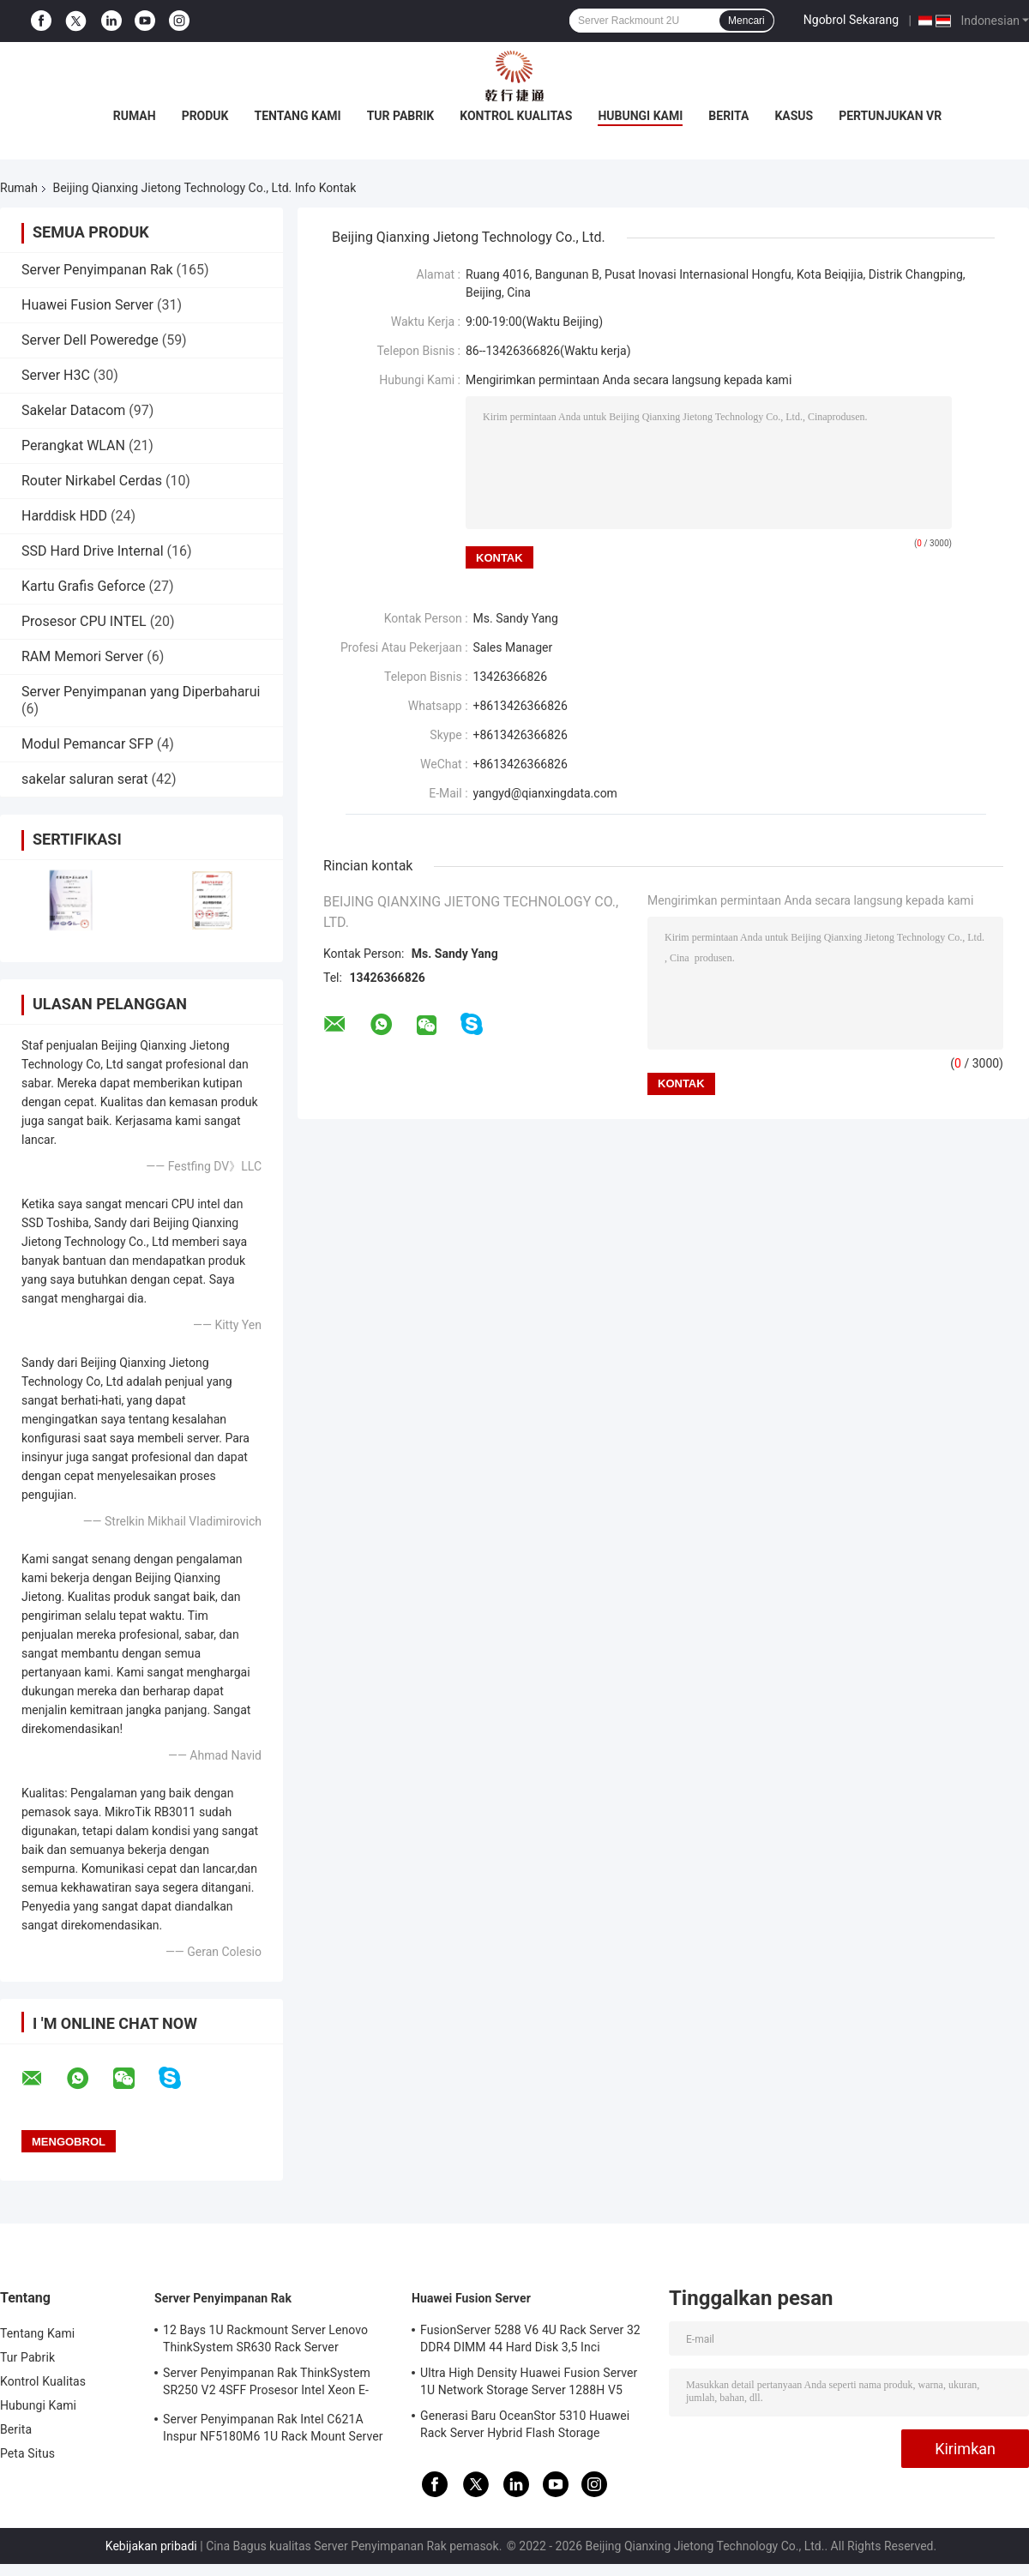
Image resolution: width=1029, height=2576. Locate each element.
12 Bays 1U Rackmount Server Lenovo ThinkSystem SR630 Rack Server (265, 2338)
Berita (728, 116)
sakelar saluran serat (84, 779)
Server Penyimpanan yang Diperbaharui (140, 691)
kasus (793, 116)
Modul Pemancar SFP (87, 744)
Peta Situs (27, 2453)
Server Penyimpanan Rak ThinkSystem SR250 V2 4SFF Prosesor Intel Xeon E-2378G (266, 2384)
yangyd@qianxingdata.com (545, 793)
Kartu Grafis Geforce (83, 586)
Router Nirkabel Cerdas (91, 480)
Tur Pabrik (401, 116)
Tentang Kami (298, 116)
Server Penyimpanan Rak (97, 270)
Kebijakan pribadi (151, 2546)
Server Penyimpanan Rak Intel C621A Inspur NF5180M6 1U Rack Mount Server (273, 2427)
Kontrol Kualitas (516, 116)
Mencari (746, 21)
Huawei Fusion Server (87, 305)
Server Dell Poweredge (90, 340)
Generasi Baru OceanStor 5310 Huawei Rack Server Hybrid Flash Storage (524, 2424)
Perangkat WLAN (73, 445)
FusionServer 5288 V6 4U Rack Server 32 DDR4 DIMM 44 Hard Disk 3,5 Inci (530, 2338)
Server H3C (55, 375)
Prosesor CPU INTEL (84, 621)
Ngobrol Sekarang (851, 20)
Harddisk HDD (64, 516)
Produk (205, 116)
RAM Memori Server (82, 656)
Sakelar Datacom (73, 410)
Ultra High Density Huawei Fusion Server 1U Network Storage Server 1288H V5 (528, 2381)
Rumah (134, 116)
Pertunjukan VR (890, 116)
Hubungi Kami (640, 116)
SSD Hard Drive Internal (92, 551)
